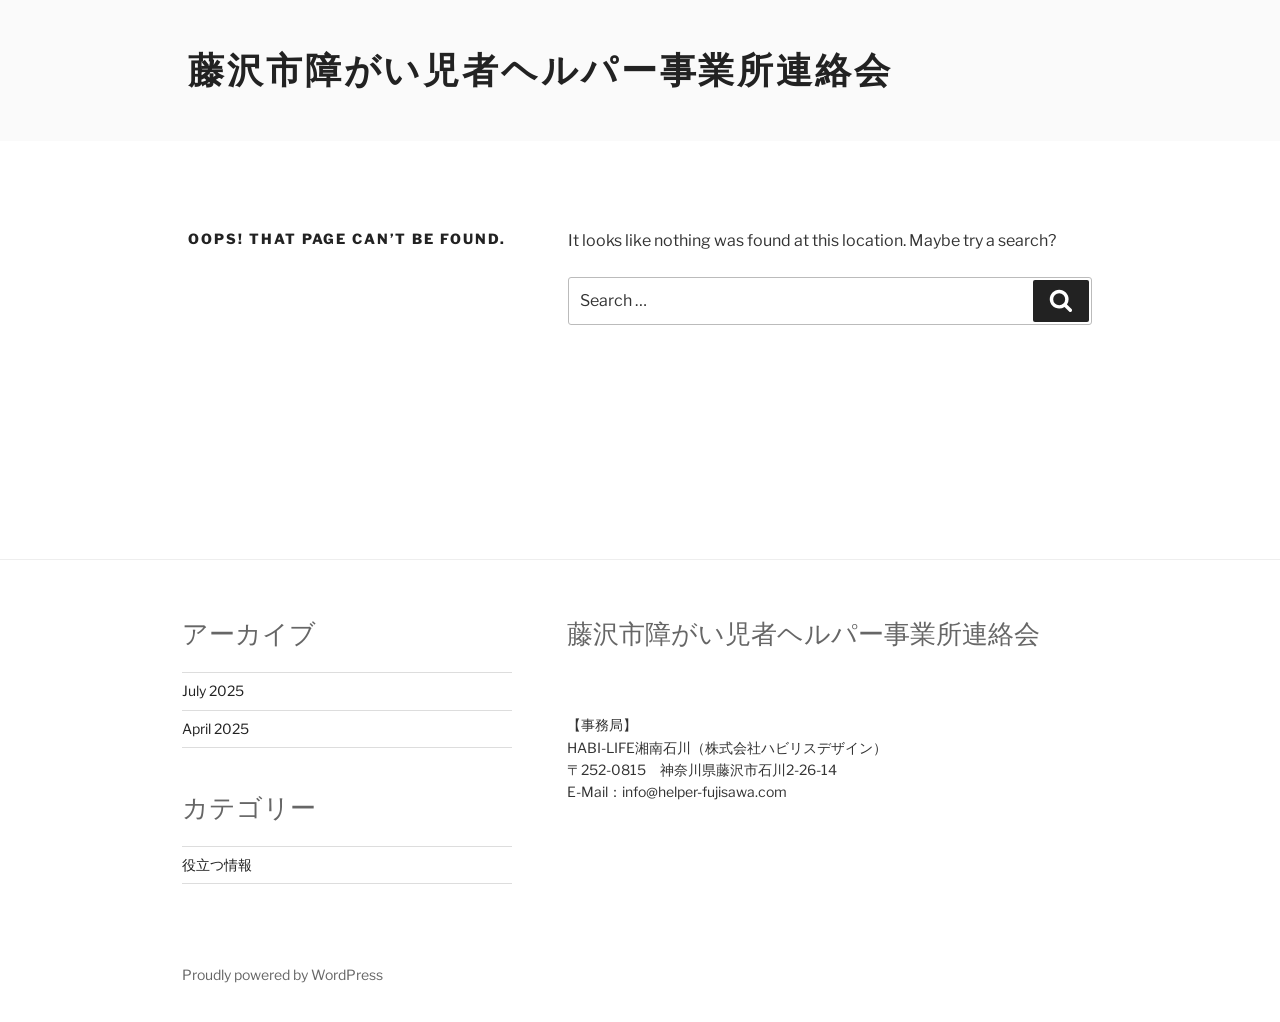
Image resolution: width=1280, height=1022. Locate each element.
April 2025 (215, 728)
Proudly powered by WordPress (282, 974)
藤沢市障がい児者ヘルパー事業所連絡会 (540, 70)
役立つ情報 (217, 864)
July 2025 (213, 690)
